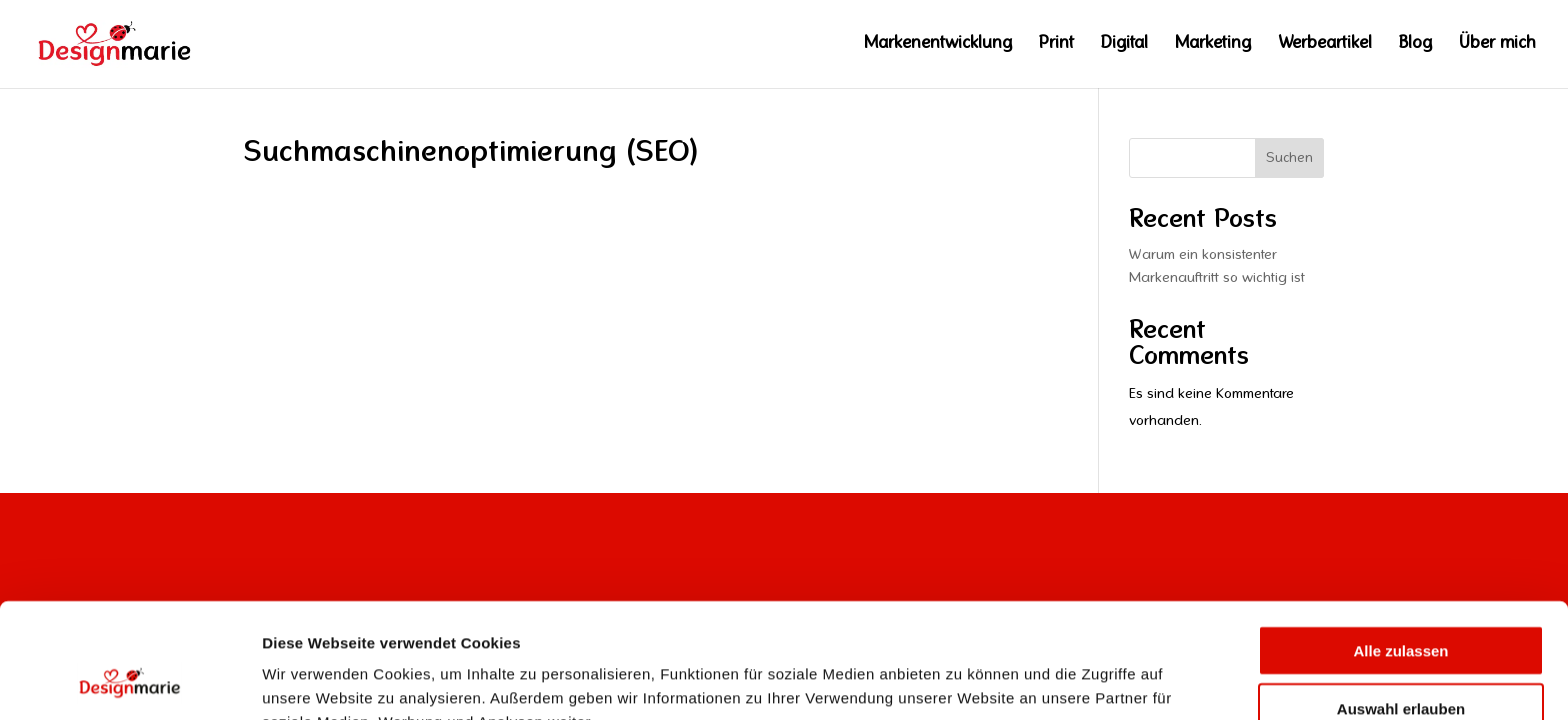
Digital (1124, 44)
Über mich (1497, 44)
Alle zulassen (1400, 544)
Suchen (1289, 158)
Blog (1415, 44)
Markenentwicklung (938, 44)
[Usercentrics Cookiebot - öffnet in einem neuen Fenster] (129, 681)
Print (1056, 44)
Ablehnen (1401, 661)
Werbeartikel (1325, 44)
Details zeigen (1049, 681)
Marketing (1213, 44)
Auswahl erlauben (1401, 603)
